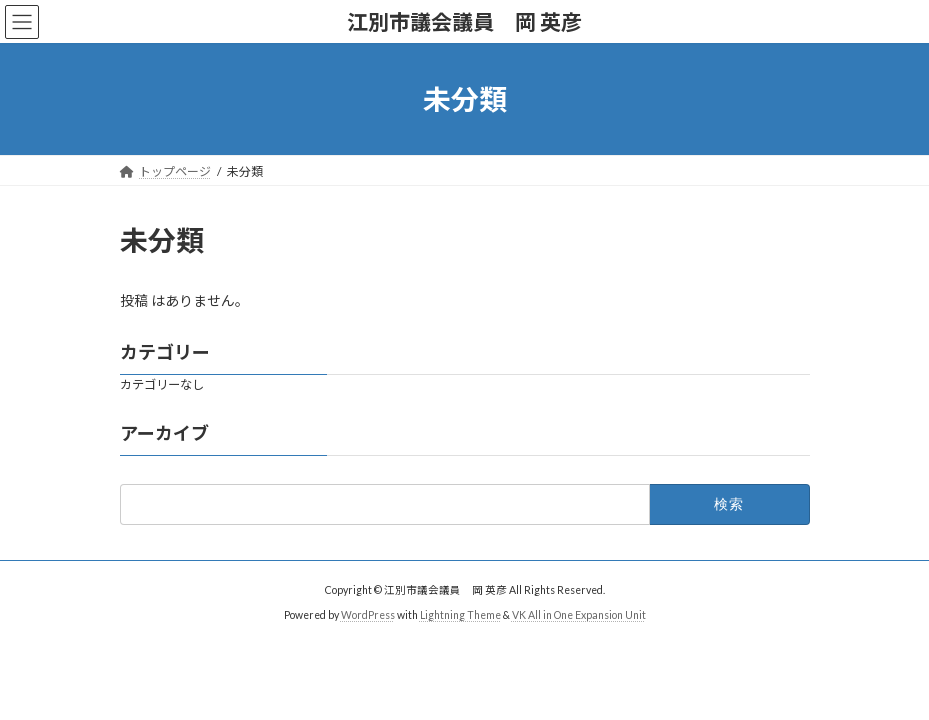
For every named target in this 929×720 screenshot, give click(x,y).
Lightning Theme (460, 615)
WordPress (368, 615)
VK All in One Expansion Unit (579, 615)
